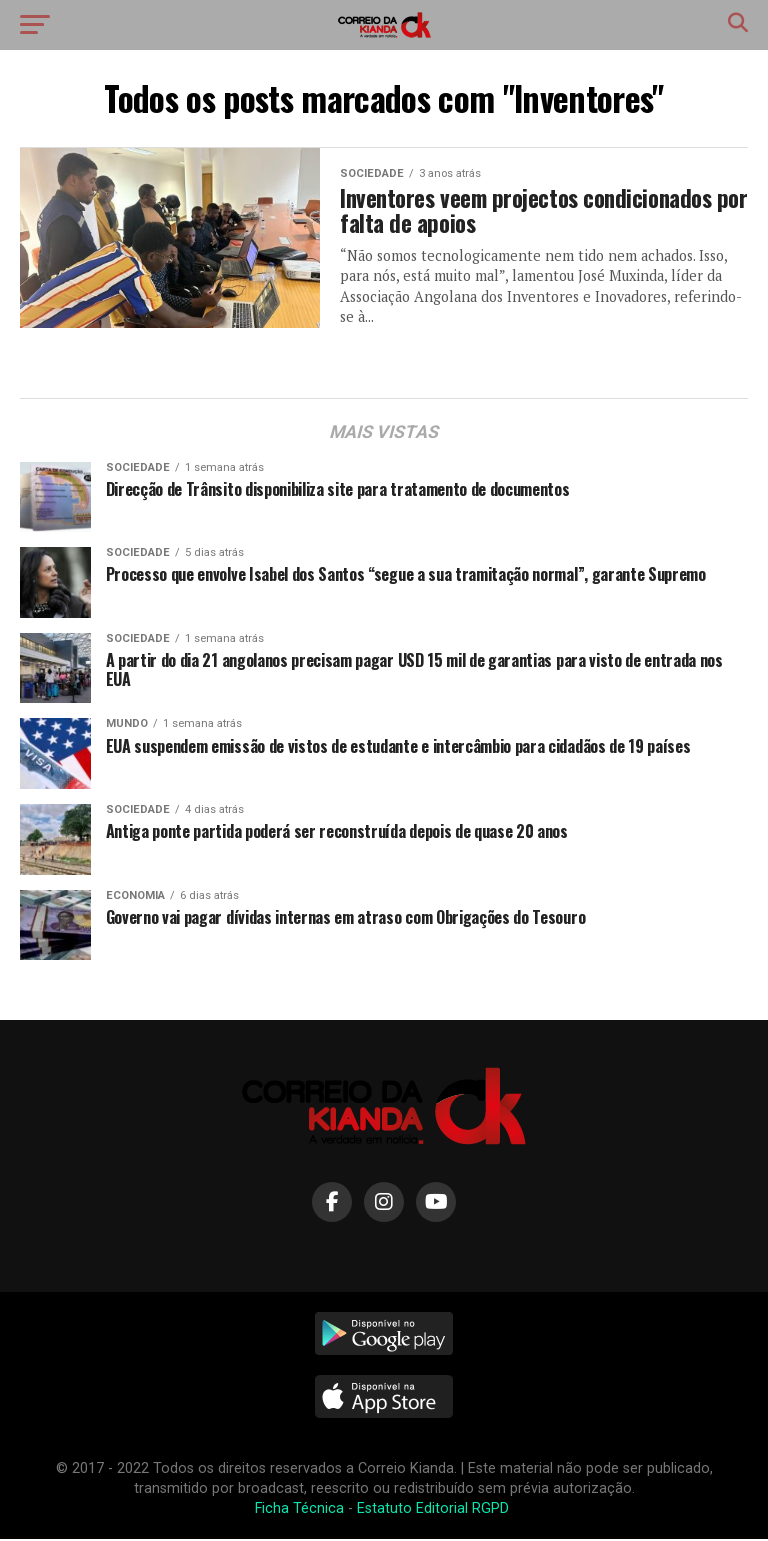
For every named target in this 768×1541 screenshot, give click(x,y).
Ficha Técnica (299, 1510)
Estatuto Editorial (412, 1510)
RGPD (492, 1510)
